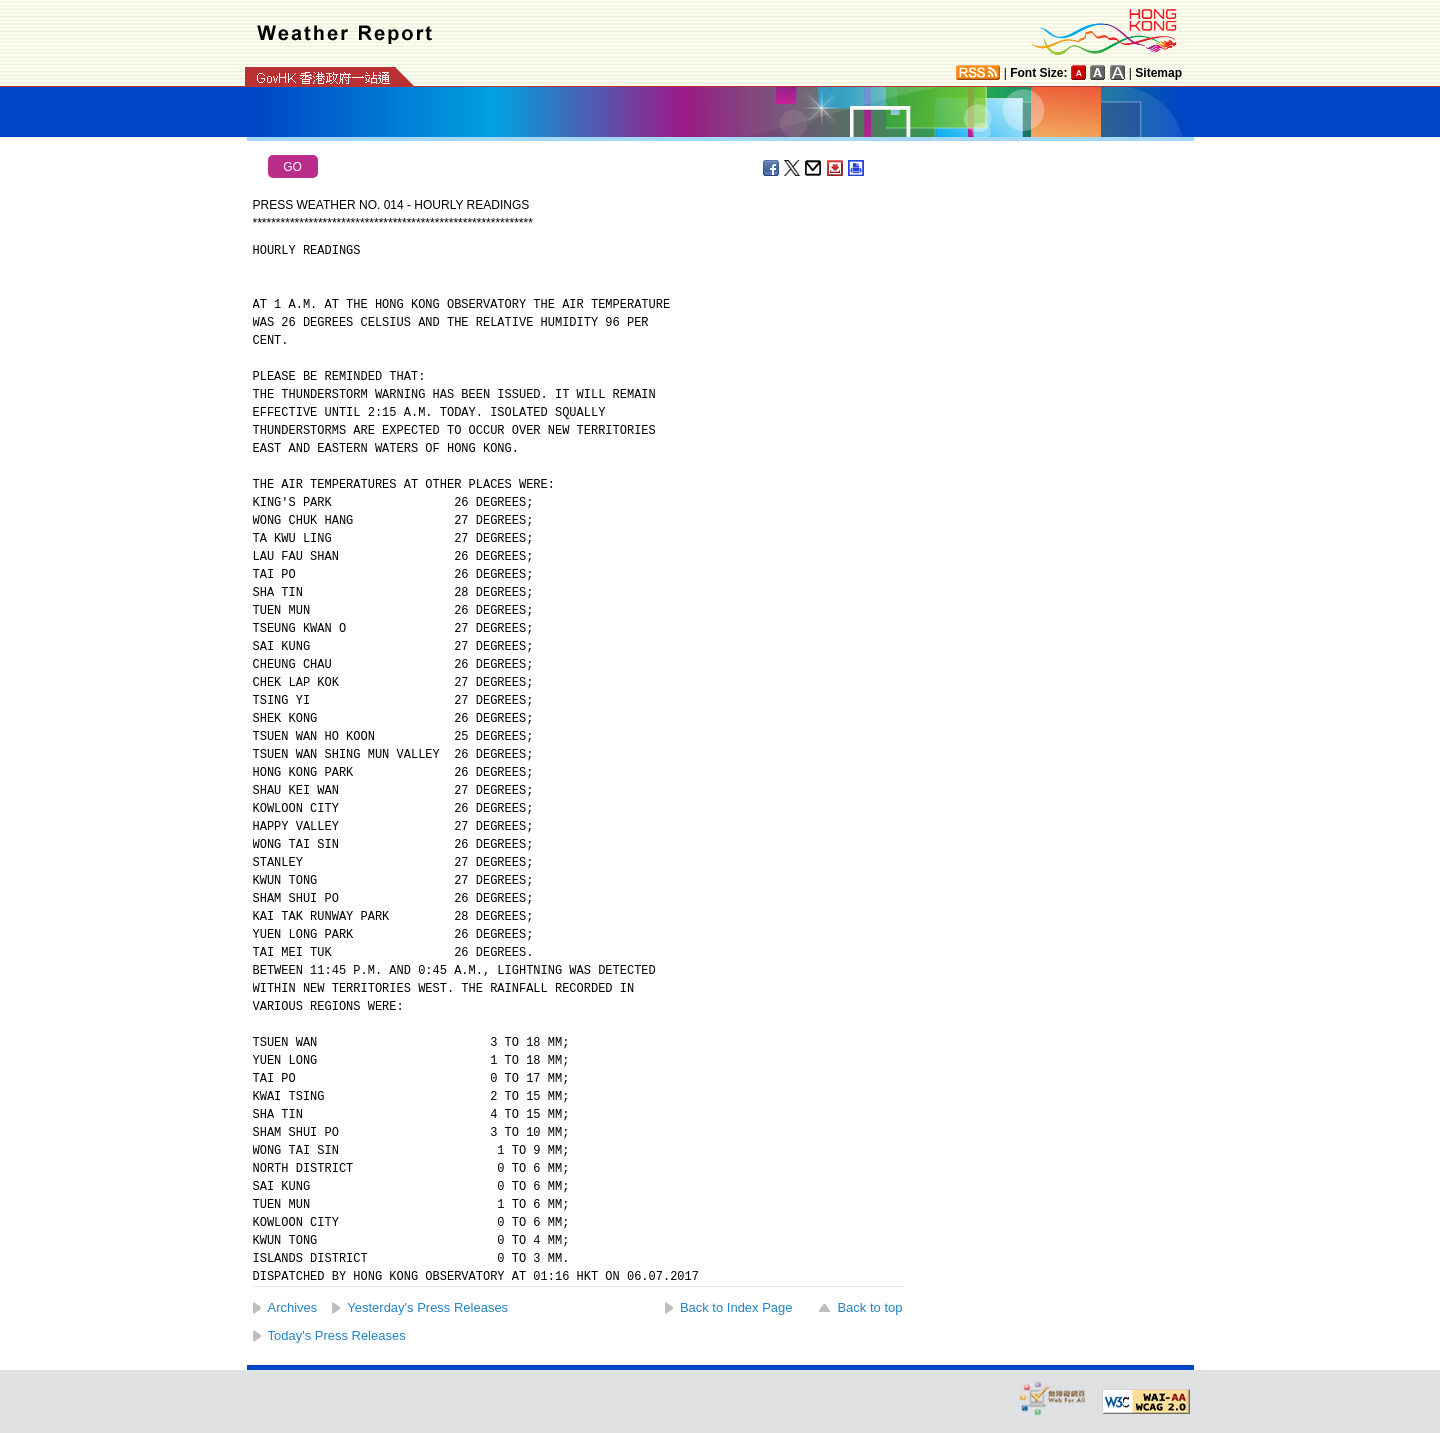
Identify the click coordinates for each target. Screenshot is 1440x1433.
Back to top (869, 1307)
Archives (293, 1307)
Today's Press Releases (337, 1335)
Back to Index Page (736, 1307)
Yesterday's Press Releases (427, 1307)
